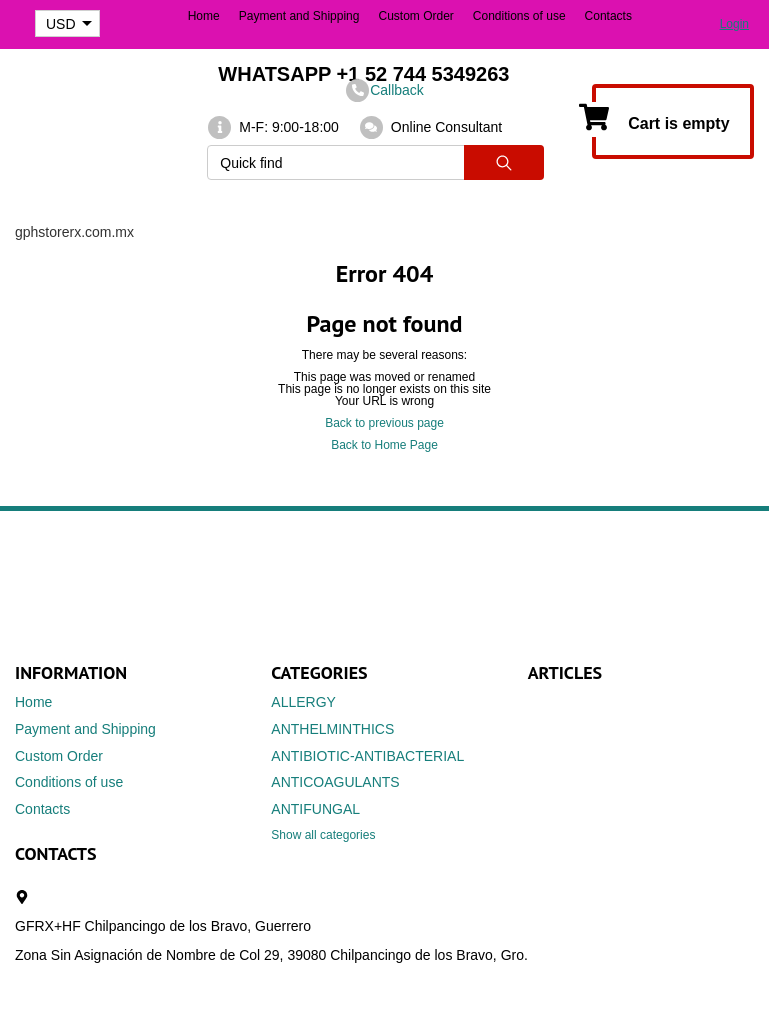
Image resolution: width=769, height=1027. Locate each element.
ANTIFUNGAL (315, 809)
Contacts (608, 16)
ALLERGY (303, 702)
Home (204, 16)
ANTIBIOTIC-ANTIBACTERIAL (367, 756)
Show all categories (323, 835)
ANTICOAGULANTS (335, 782)
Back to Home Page (384, 445)
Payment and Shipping (299, 16)
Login (734, 24)
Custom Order (415, 16)
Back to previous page (384, 423)
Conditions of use (519, 16)
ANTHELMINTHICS (332, 729)
